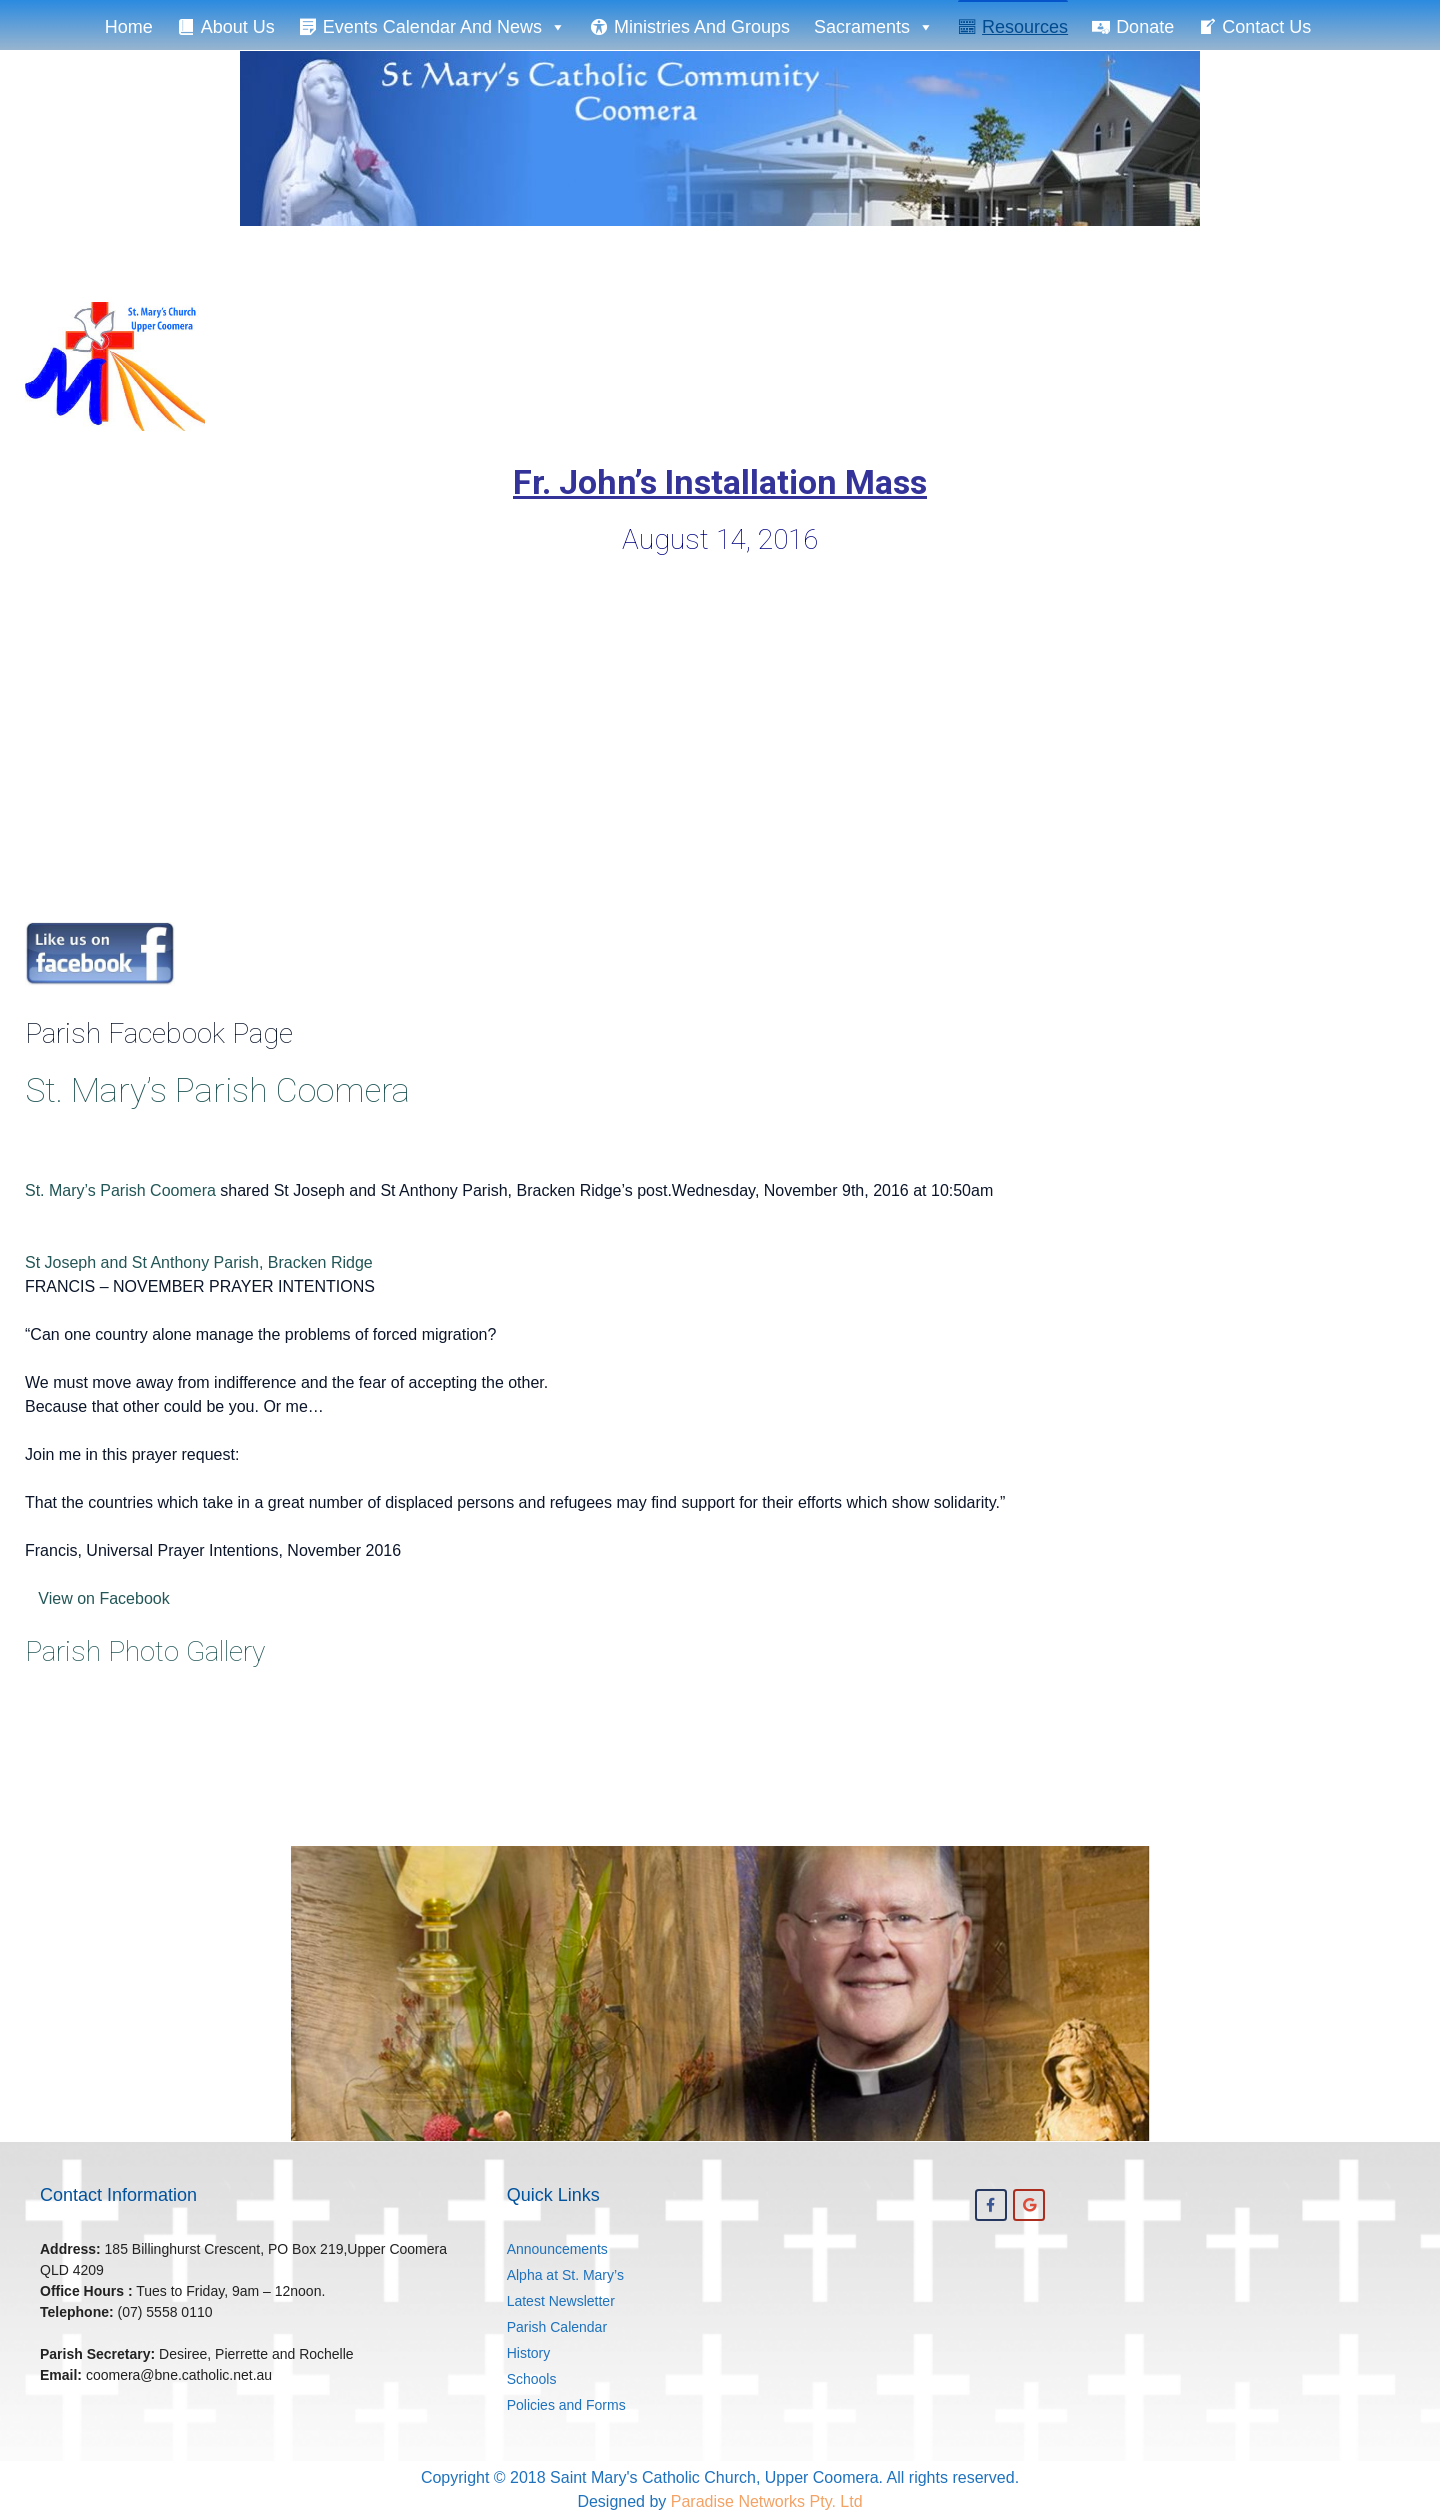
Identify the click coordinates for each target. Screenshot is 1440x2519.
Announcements (557, 2249)
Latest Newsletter (561, 2301)
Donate (1145, 27)
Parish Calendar (557, 2327)
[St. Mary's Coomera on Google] (1029, 2205)
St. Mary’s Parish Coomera (217, 1090)
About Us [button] (238, 27)
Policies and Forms (566, 2405)
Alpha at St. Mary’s (565, 2275)
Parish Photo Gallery (145, 1651)
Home (129, 27)
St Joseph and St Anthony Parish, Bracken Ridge (199, 1262)
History (529, 2353)
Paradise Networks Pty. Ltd (767, 2501)
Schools (532, 2379)
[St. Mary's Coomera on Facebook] (991, 2205)
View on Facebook (97, 1598)
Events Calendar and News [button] (444, 26)
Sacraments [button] (874, 26)
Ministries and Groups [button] (702, 27)
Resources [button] (1025, 27)
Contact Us (1266, 27)
